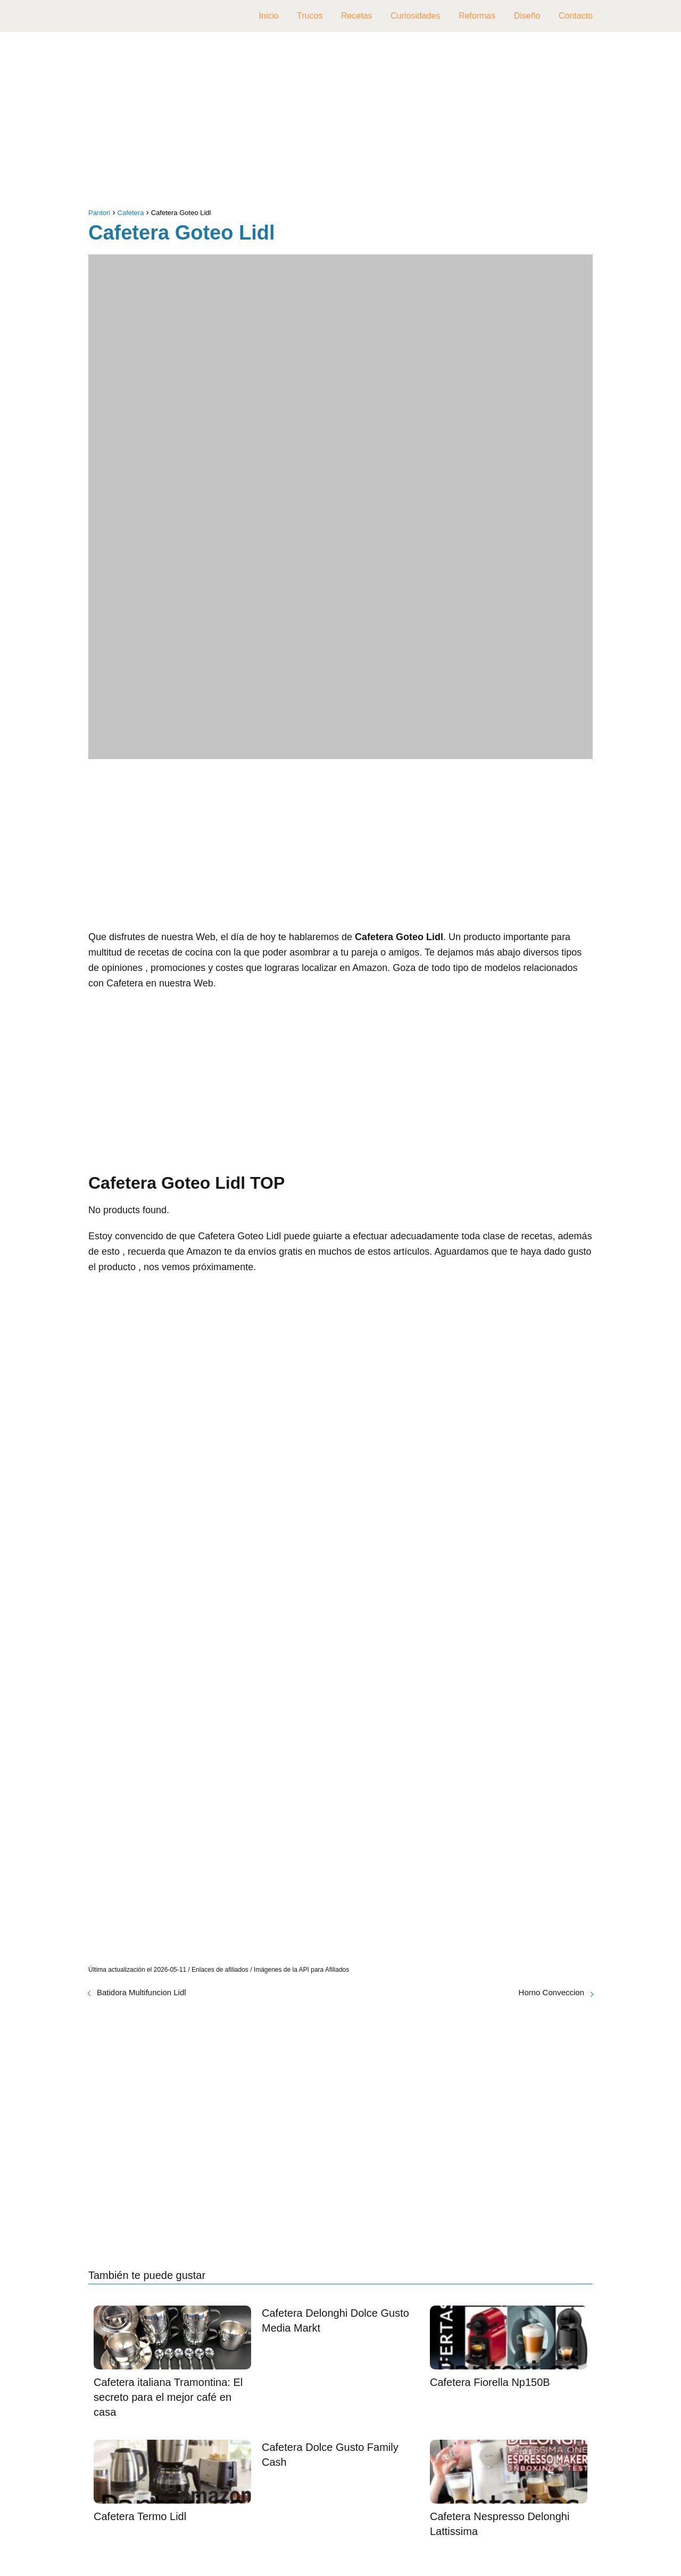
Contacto (576, 15)
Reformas (477, 15)
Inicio (268, 15)
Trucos (309, 15)
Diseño (527, 15)
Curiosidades (415, 15)
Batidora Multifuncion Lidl (141, 1992)
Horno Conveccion (551, 1992)
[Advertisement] (340, 122)
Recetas (356, 15)
